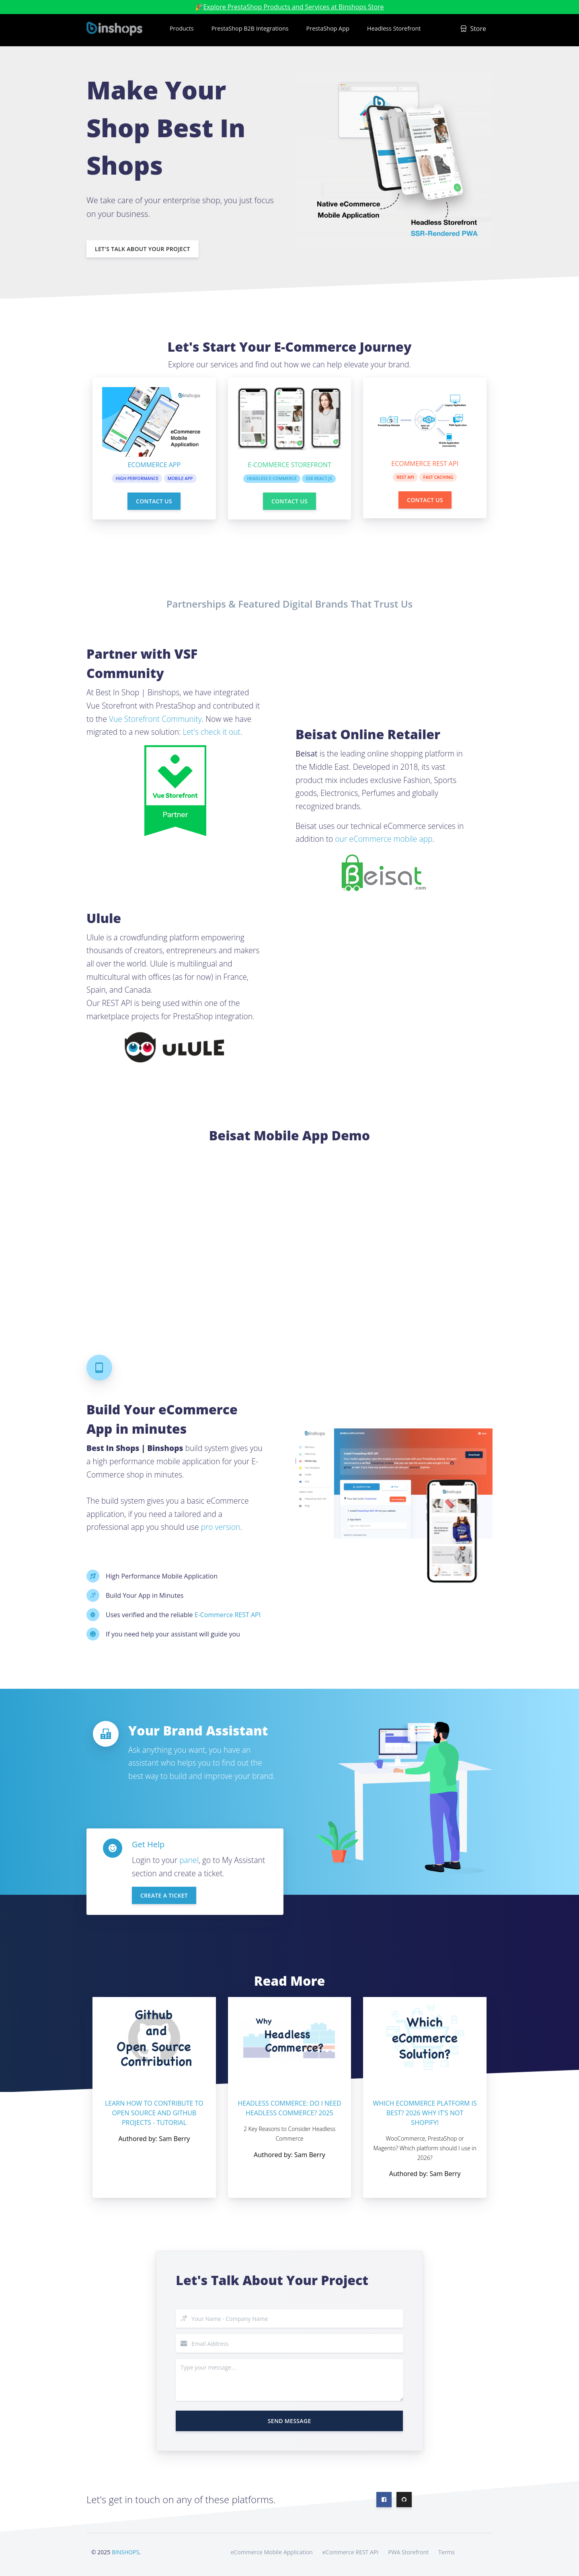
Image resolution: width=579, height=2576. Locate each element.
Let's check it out (212, 731)
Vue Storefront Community (155, 718)
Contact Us (154, 500)
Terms (446, 2551)
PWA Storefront (408, 2551)
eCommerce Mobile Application (272, 2551)
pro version (220, 1526)
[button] (181, 30)
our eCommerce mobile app (383, 838)
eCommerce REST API (350, 2551)
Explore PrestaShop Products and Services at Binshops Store (293, 6)
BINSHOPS (125, 2551)
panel (189, 1859)
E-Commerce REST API (228, 1613)
